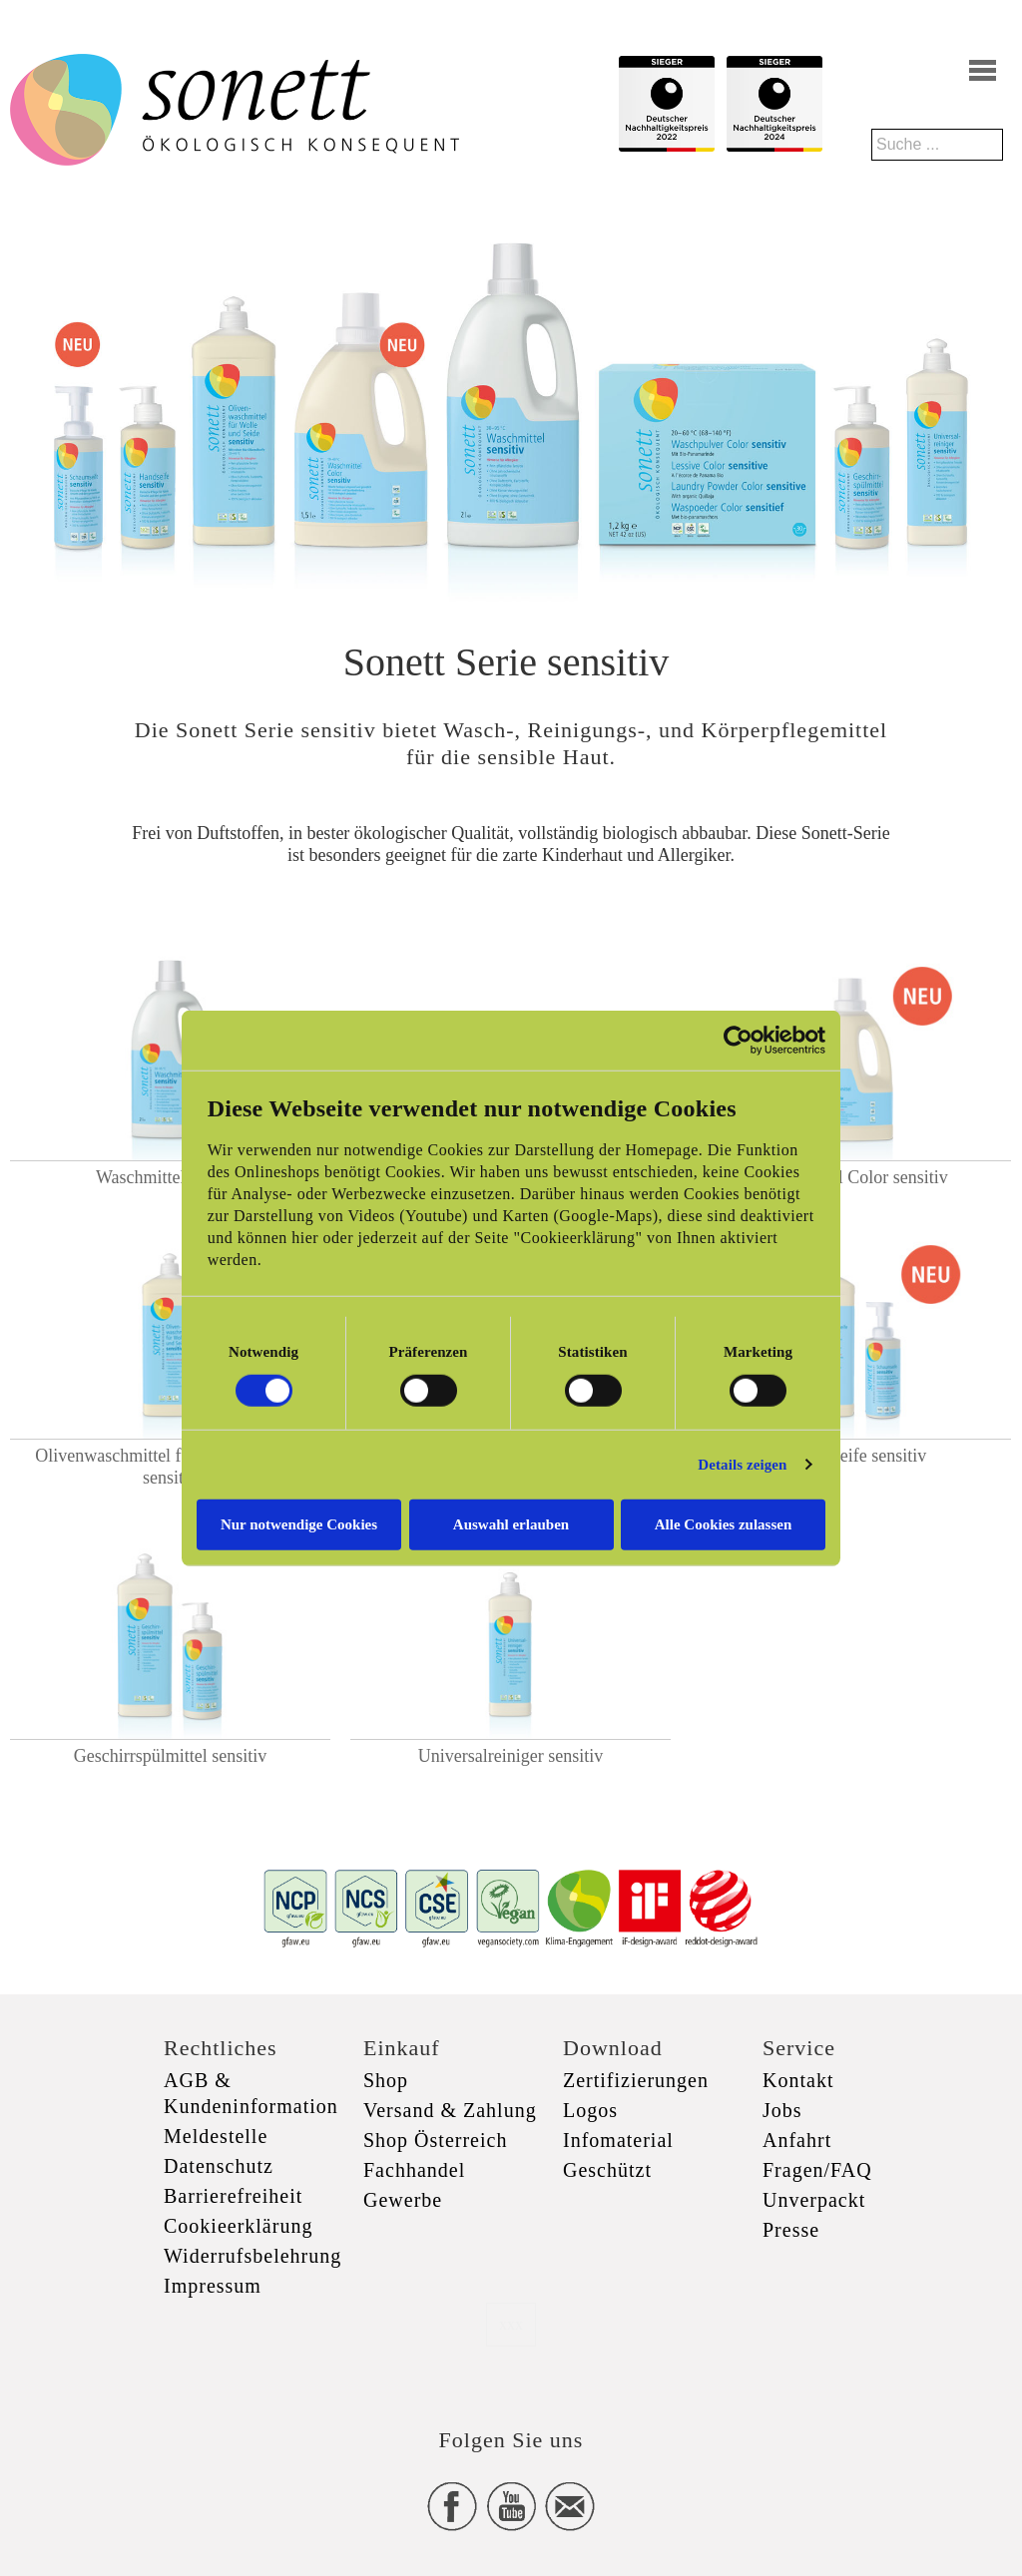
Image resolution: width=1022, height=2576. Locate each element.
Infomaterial (618, 2140)
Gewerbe (402, 2200)
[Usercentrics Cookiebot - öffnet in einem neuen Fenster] (738, 1041)
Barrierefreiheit (233, 2196)
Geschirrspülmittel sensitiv (170, 1756)
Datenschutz (218, 2166)
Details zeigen (742, 1465)
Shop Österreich (435, 2140)
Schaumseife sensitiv (850, 1456)
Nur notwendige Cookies (299, 1523)
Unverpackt (814, 2200)
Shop (385, 2080)
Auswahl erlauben (511, 1523)
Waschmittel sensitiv (170, 1177)
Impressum (212, 2286)
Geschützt (607, 2170)
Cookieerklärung (238, 2226)
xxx (511, 2324)
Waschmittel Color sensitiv (851, 1177)
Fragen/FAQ (817, 2170)
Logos (590, 2110)
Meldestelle (215, 2136)
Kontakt (798, 2080)
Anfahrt (797, 2140)
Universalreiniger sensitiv (510, 1756)
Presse (791, 2230)
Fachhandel (414, 2170)
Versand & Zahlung (450, 2110)
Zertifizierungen (636, 2080)
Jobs (782, 2110)
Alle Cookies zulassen (723, 1523)
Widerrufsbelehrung (252, 2256)
